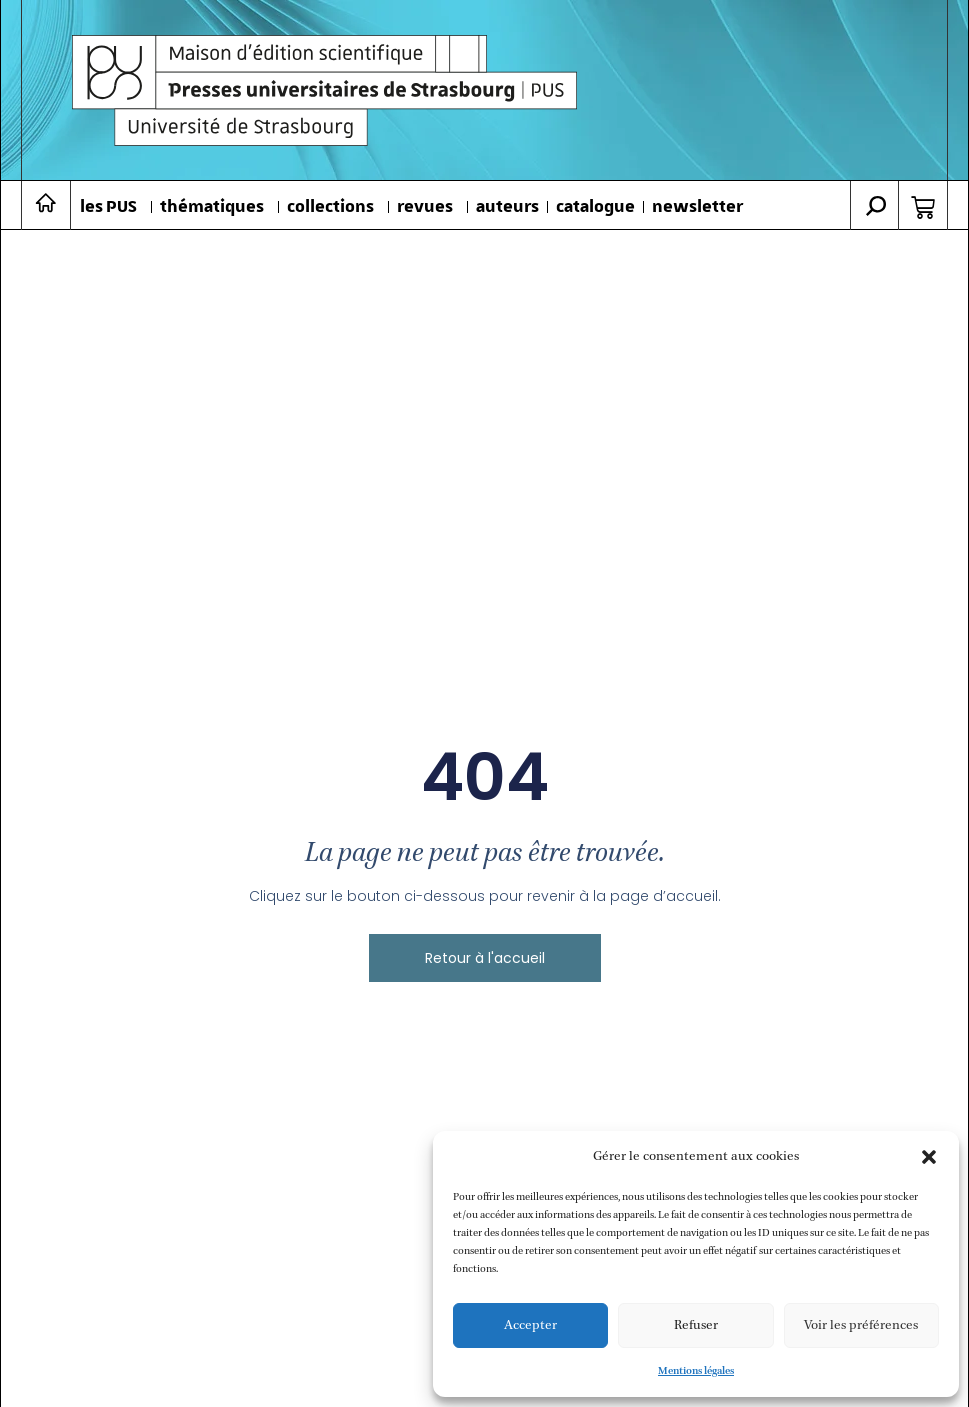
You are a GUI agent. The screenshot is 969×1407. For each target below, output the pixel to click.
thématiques (212, 207)
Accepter (530, 1325)
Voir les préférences (861, 1325)
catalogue (595, 207)
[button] (929, 1157)
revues (425, 207)
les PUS (108, 207)
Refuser (696, 1325)
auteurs (507, 207)
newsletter (697, 207)
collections (330, 207)
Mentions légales (696, 1371)
